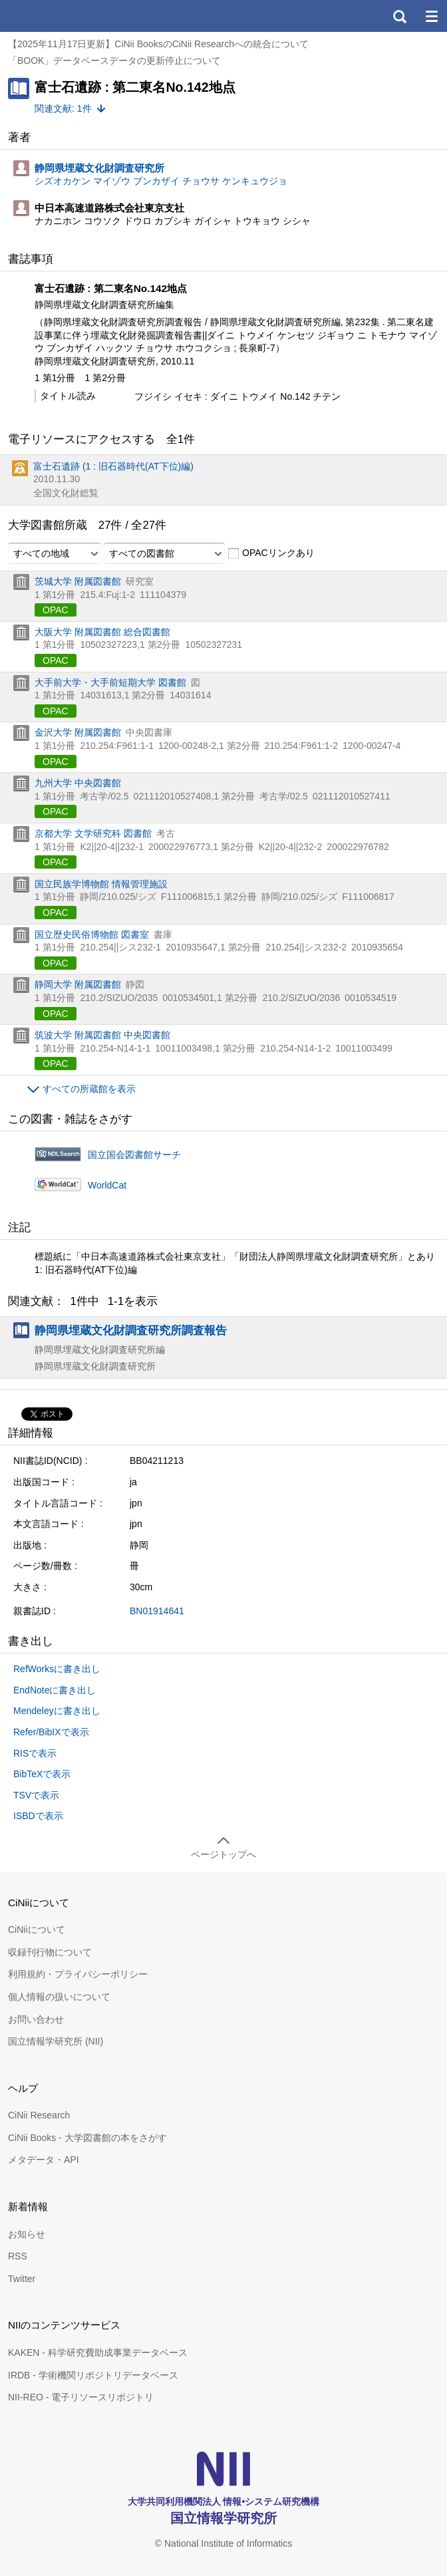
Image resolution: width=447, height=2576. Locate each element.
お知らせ (26, 2234)
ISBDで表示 (38, 1815)
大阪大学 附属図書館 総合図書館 (102, 632)
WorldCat (107, 1185)
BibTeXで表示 (42, 1774)
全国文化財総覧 (65, 493)
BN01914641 (157, 1611)
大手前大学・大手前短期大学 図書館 (110, 682)
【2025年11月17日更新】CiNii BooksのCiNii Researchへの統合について (158, 44)
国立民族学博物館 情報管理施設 (101, 884)
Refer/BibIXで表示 (51, 1732)
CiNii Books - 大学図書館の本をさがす (87, 2137)
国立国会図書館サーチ (134, 1154)
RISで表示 (35, 1753)
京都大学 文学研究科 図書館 (93, 833)
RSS (17, 2256)
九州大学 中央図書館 (78, 783)
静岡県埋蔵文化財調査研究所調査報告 (131, 1330)
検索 (399, 16)
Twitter (21, 2278)
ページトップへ (223, 1854)
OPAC (56, 610)
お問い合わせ (36, 2019)
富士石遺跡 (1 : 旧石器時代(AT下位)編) (113, 466)
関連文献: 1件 (63, 108)
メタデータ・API (43, 2159)
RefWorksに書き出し (56, 1668)
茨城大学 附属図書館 (78, 581)
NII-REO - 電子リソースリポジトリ (81, 2397)
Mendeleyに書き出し (56, 1710)
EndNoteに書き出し (54, 1690)
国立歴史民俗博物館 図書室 (92, 934)
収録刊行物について (50, 1952)
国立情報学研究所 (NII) (55, 2041)
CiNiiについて (36, 1929)
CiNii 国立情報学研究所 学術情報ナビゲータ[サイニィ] (58, 16)
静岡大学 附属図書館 (78, 984)
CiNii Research (39, 2115)
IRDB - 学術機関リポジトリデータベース (93, 2375)
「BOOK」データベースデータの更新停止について (114, 60)
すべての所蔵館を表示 (89, 1088)
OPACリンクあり (271, 553)
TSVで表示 (36, 1795)
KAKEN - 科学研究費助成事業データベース (98, 2352)
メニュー (431, 16)
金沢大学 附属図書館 (78, 732)
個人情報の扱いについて (59, 1996)
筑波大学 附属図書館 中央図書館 (102, 1035)
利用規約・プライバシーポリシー (78, 1974)
